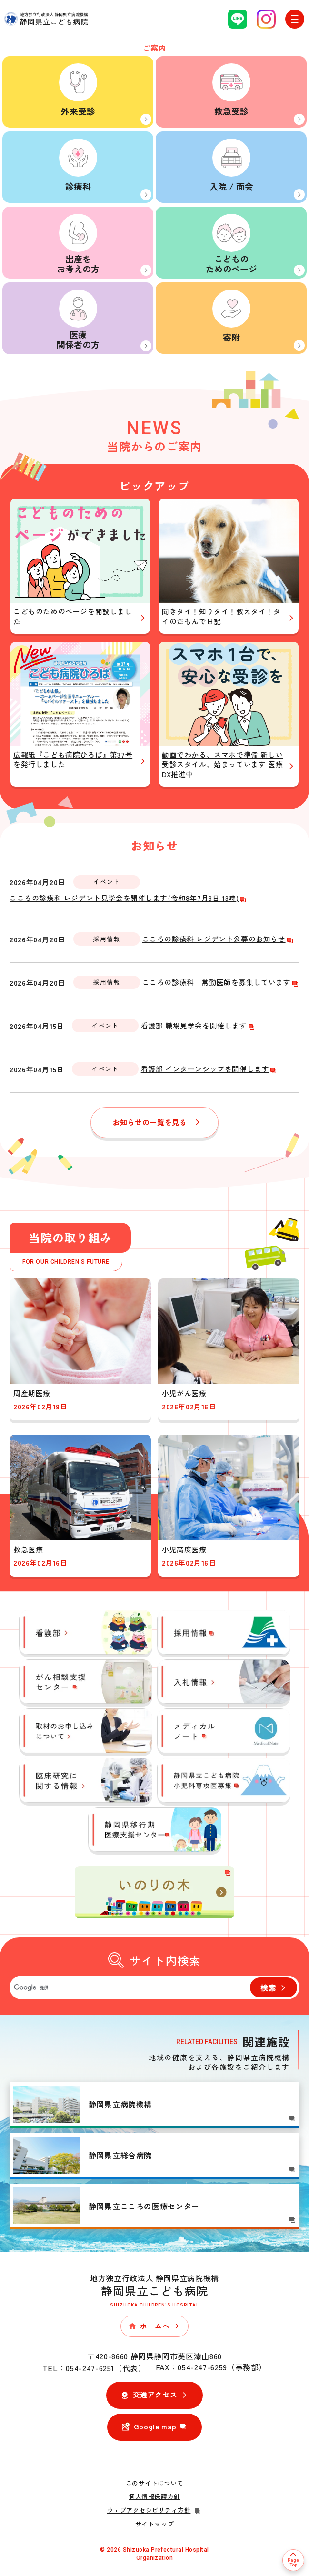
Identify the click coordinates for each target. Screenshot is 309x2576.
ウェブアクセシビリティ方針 (154, 2510)
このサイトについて (155, 2482)
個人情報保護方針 (154, 2496)
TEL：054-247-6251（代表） (94, 2368)
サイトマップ (154, 2523)
